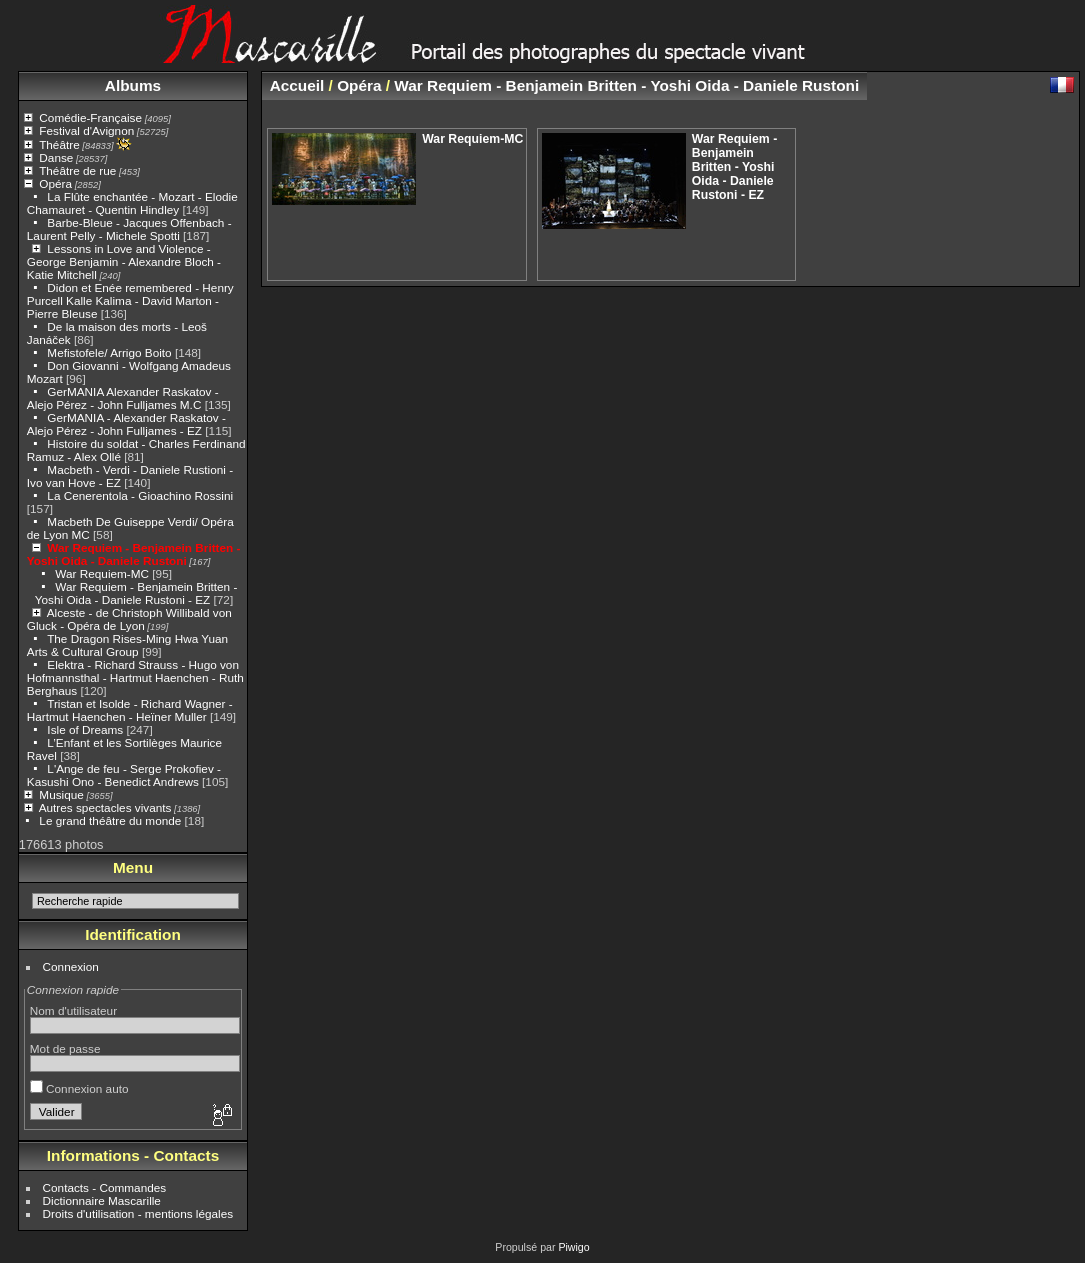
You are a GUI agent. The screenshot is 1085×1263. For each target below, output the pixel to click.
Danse (56, 157)
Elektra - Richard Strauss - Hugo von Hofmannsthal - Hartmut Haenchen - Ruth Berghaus (135, 677)
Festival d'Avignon (86, 130)
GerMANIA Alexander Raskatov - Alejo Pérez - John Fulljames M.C (123, 398)
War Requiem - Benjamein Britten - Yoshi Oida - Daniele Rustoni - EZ (136, 593)
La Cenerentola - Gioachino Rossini (140, 495)
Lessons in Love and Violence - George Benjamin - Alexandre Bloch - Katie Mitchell (124, 261)
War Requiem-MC (102, 573)
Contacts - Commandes (105, 1187)
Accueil (297, 85)
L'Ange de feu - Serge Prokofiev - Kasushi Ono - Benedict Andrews (124, 775)
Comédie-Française (90, 117)
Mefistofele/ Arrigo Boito (109, 352)
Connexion (71, 966)
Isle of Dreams (85, 729)
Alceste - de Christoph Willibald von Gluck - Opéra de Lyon (129, 619)
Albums (133, 85)
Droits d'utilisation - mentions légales (138, 1213)
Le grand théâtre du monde (110, 820)
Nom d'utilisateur (73, 1010)
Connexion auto (79, 1088)
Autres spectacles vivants (105, 807)
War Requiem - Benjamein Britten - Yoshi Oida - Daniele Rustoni (134, 554)
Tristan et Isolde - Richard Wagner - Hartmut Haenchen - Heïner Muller (130, 710)
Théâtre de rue (77, 170)
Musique (61, 794)
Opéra (55, 183)
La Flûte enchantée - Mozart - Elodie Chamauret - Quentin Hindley (132, 203)
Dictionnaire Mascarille (102, 1200)
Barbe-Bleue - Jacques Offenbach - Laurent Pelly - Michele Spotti (129, 229)
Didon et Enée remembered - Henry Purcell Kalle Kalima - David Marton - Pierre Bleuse (130, 300)
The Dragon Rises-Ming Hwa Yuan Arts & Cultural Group (127, 645)
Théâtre (59, 144)
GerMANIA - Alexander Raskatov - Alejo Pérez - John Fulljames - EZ (126, 424)
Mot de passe (65, 1048)
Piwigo (573, 1247)
